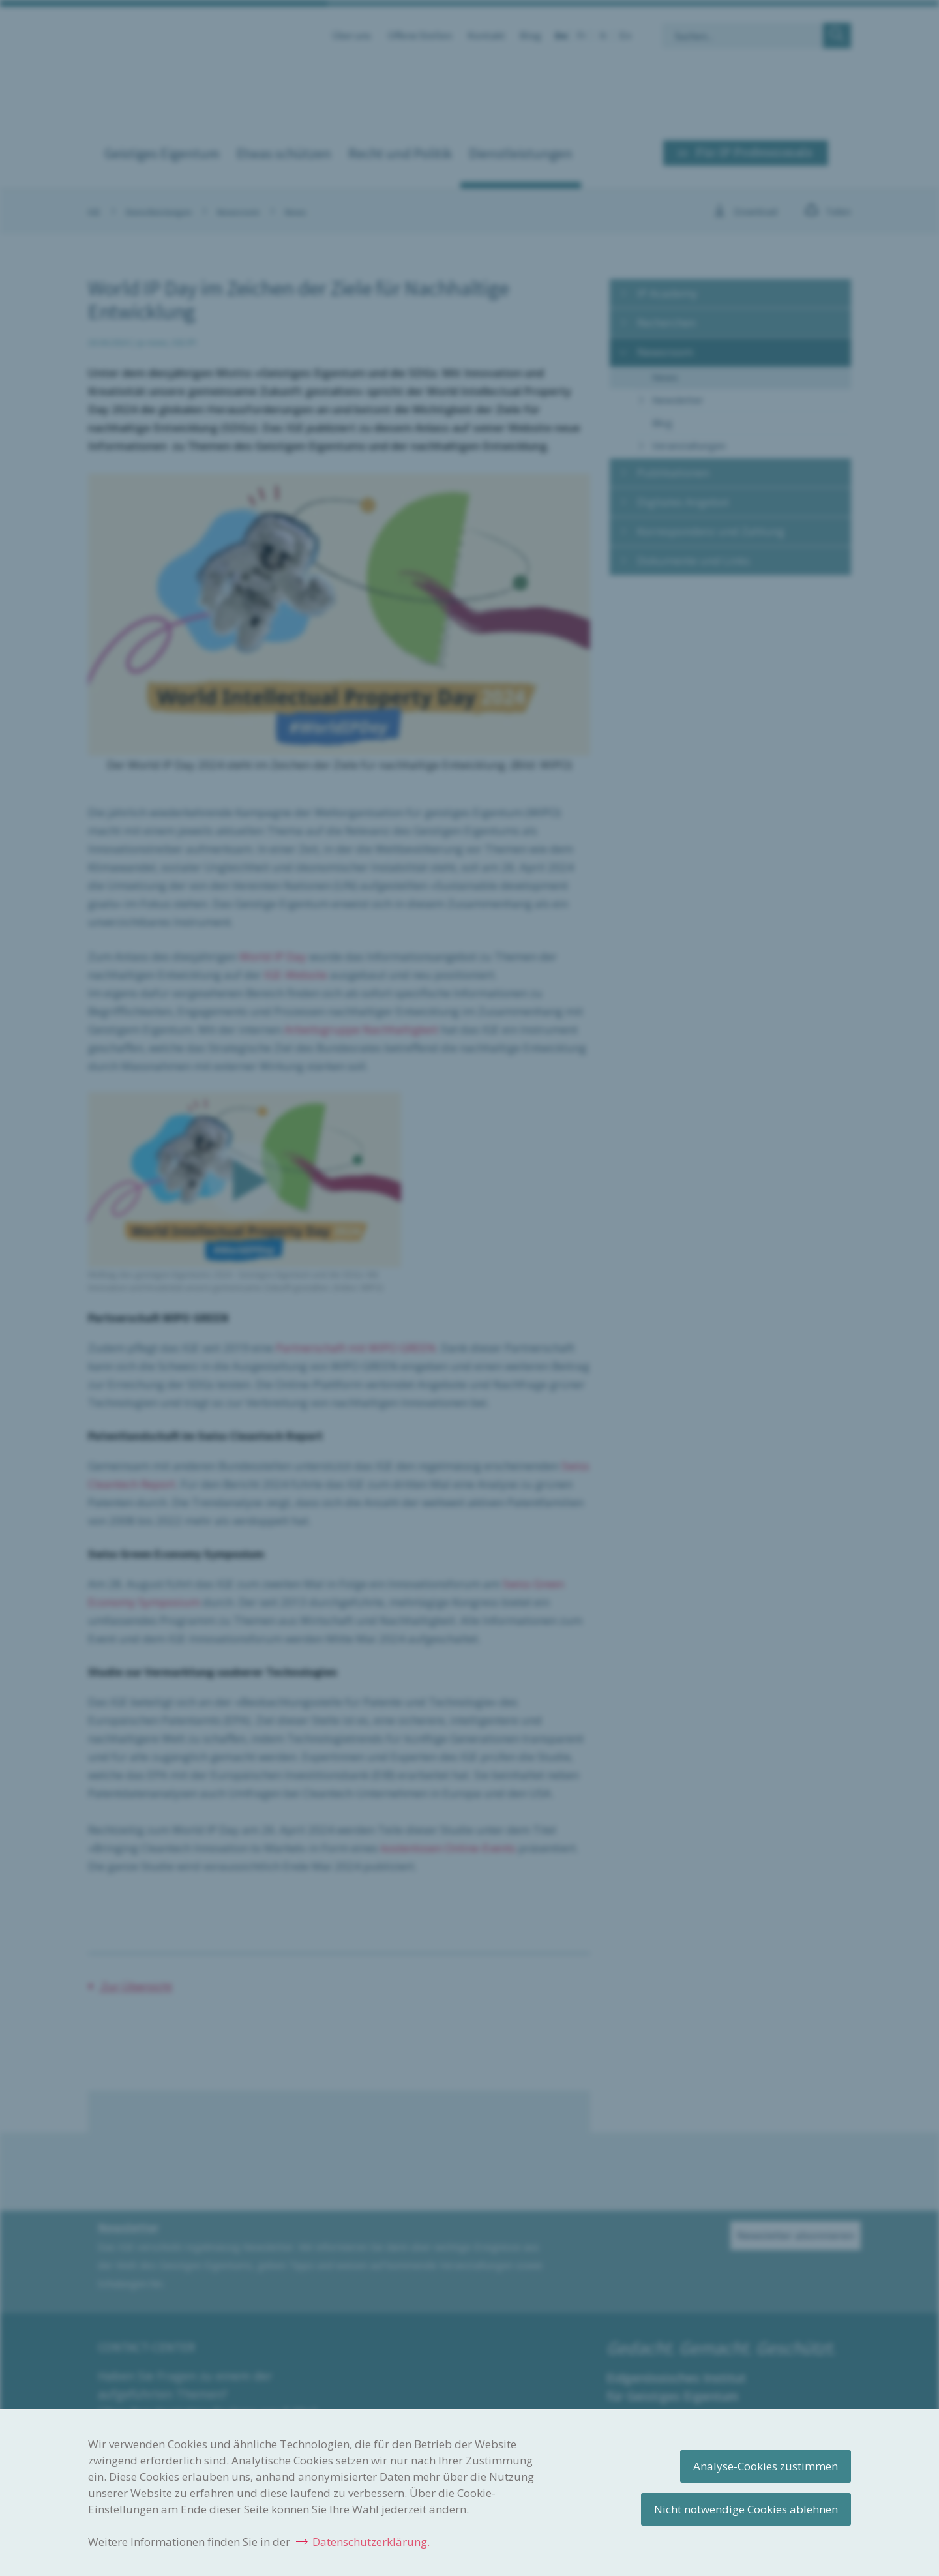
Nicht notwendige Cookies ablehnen (746, 2509)
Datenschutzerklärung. (371, 2541)
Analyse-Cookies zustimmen (765, 2466)
